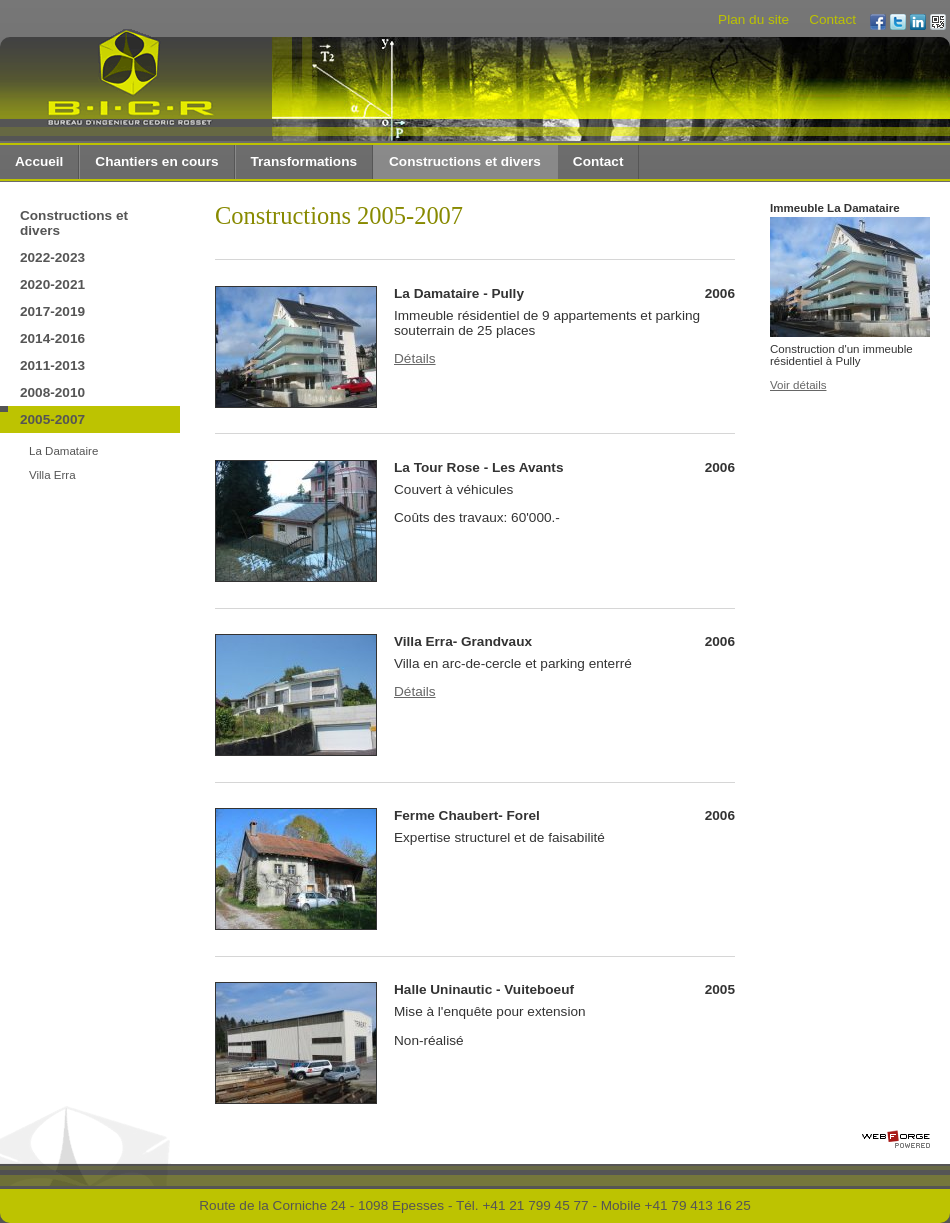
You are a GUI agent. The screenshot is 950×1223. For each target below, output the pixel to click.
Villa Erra (52, 475)
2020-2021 (52, 284)
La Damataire (63, 451)
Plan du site (753, 19)
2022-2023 (52, 257)
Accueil (39, 161)
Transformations (304, 161)
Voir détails (798, 385)
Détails (415, 358)
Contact (832, 19)
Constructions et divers (465, 161)
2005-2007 (52, 419)
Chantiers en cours (156, 161)
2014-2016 (52, 338)
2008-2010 (52, 392)
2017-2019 (52, 311)
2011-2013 (52, 365)
